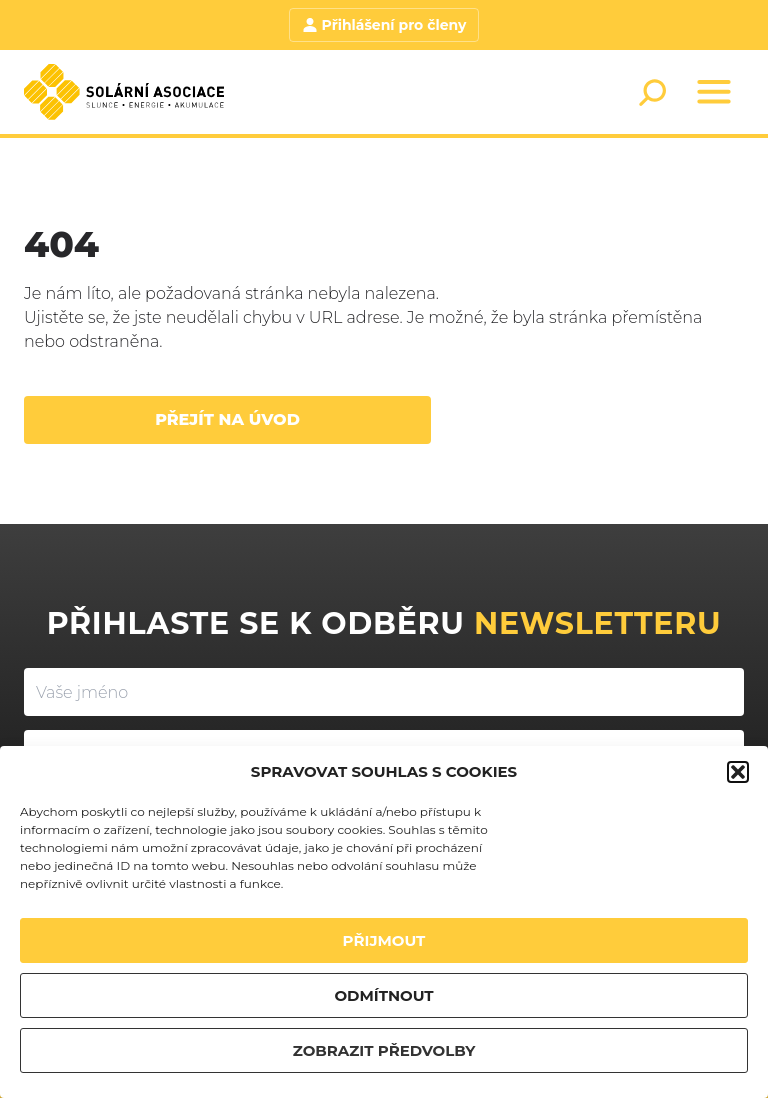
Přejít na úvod (227, 419)
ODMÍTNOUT (383, 995)
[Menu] (714, 92)
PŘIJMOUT (384, 940)
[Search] (652, 92)
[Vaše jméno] (384, 692)
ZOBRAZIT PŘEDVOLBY (384, 1050)
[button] (738, 772)
